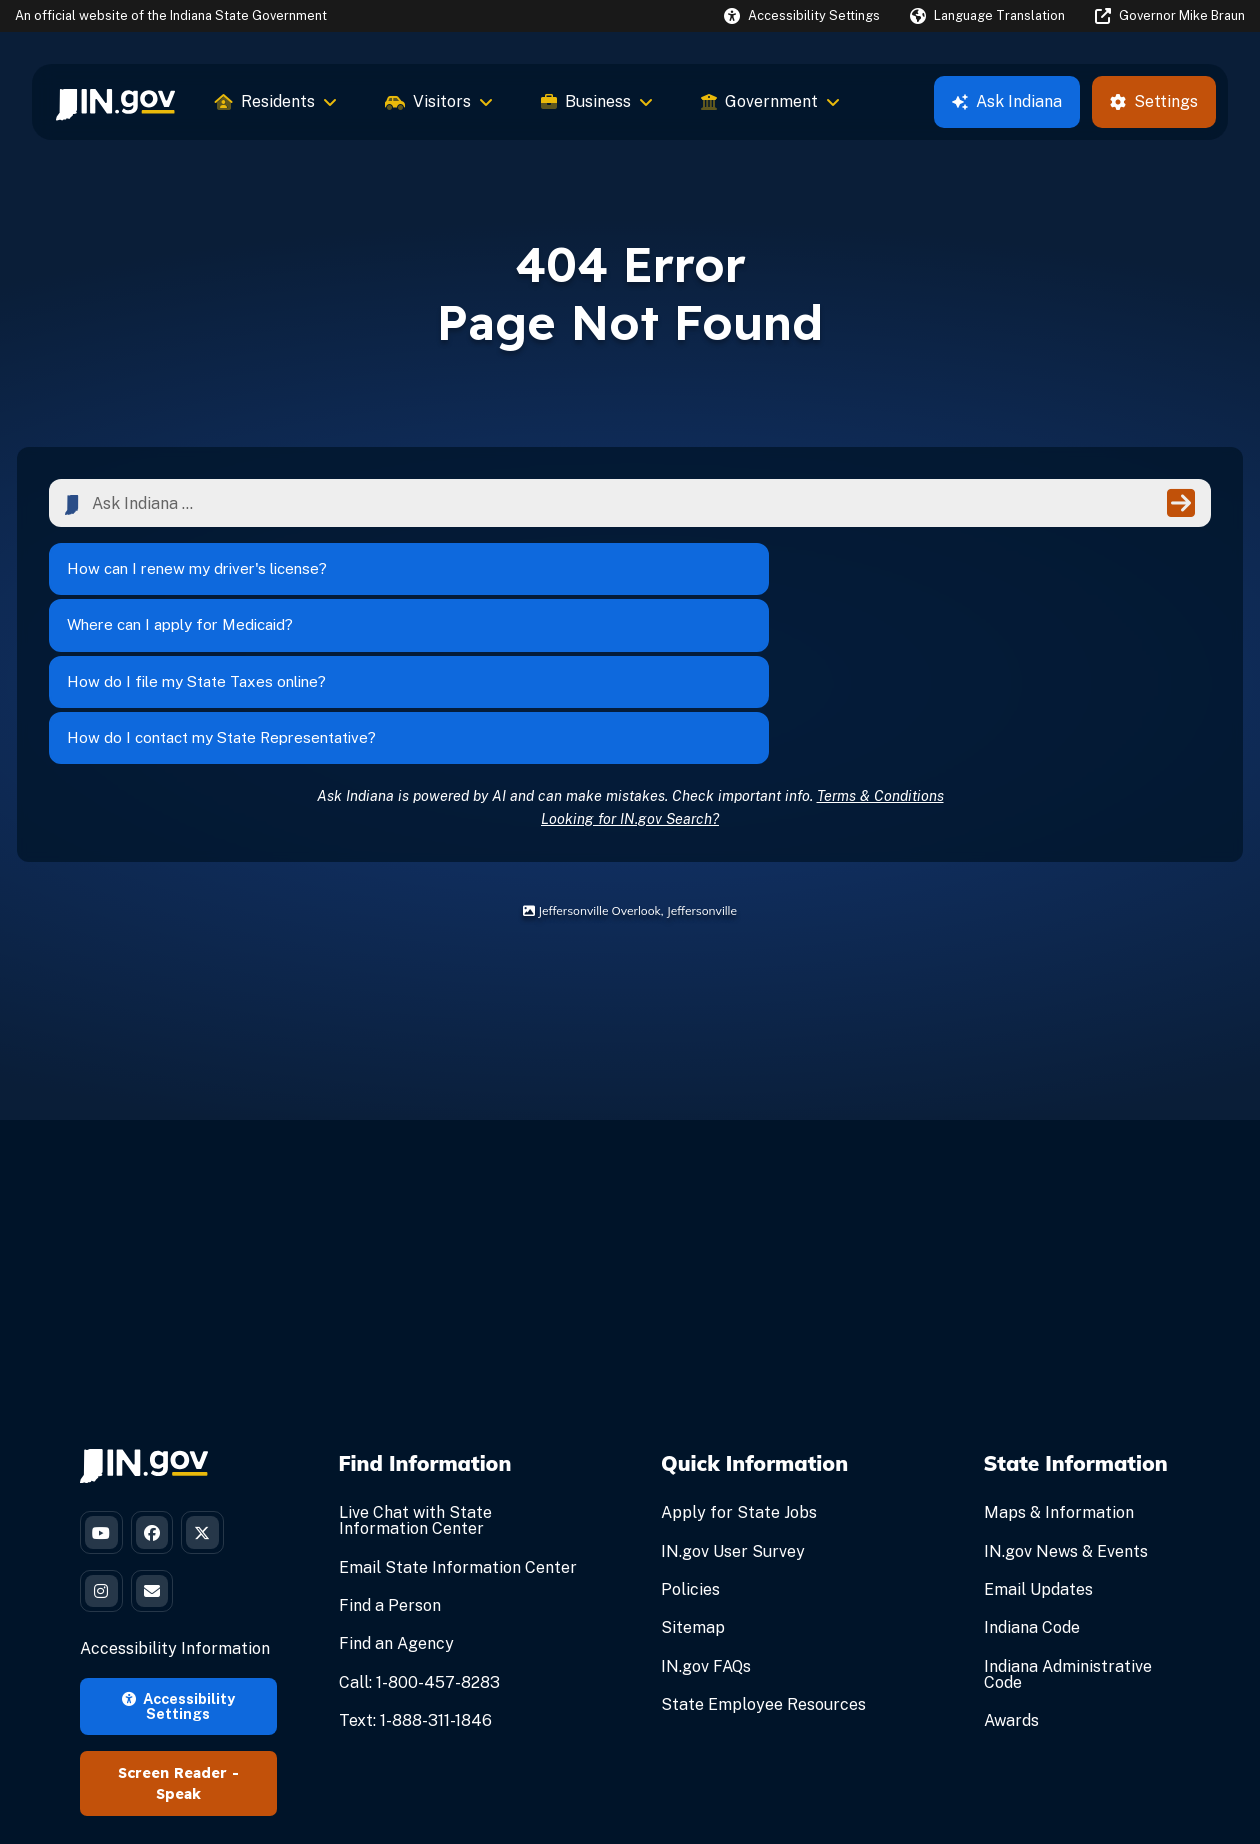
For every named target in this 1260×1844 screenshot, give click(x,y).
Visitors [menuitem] (439, 101)
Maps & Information (1059, 1375)
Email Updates (1038, 1451)
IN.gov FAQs (706, 1528)
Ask (1007, 101)
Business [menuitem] (597, 101)
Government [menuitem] (770, 101)
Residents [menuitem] (276, 101)
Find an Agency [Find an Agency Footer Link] (396, 1506)
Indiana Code (1032, 1490)
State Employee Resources (763, 1566)
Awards (1011, 1582)
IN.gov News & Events (1066, 1413)
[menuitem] (115, 102)
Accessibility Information (175, 1526)
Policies (690, 1451)
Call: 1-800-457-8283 (419, 1544)
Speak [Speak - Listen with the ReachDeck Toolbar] (178, 1671)
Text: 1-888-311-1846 (415, 1582)
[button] (802, 15)
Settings (1154, 101)
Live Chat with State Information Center (415, 1383)
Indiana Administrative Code (1068, 1536)
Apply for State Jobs (739, 1375)
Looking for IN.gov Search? (630, 680)
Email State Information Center (458, 1429)
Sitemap (693, 1490)
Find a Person (390, 1467)
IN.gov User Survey (733, 1413)
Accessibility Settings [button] (178, 1582)
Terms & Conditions (880, 657)
